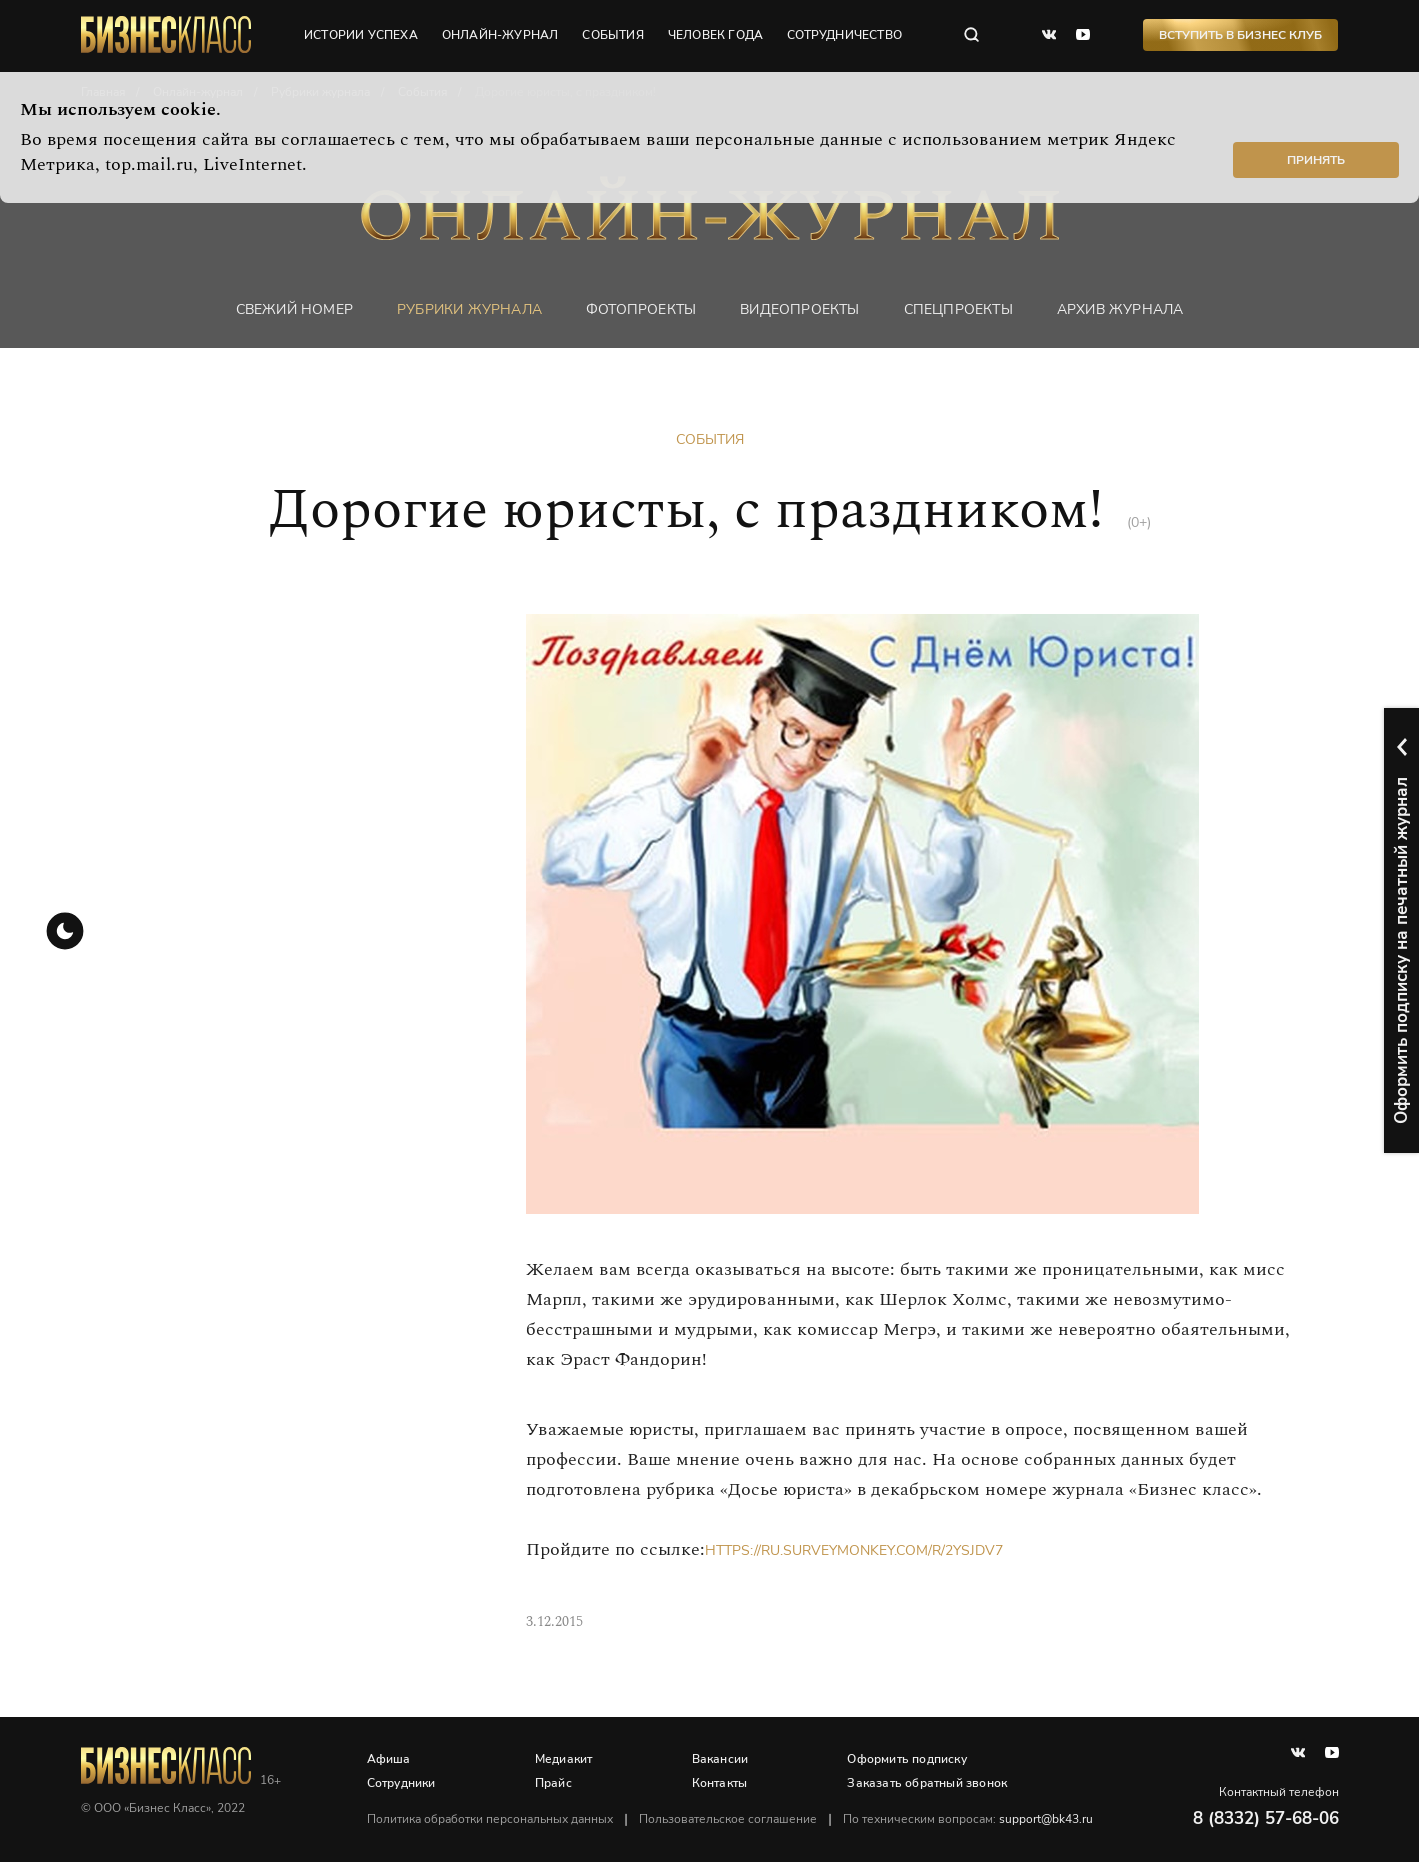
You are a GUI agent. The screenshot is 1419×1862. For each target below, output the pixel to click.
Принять (1316, 160)
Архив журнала (1120, 309)
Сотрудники (401, 1783)
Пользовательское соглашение (728, 1819)
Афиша (389, 1759)
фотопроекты (641, 309)
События (710, 439)
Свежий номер (294, 309)
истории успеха (361, 35)
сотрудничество (844, 35)
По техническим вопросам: (968, 1819)
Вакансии (720, 1759)
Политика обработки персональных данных (490, 1819)
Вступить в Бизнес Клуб (1240, 35)
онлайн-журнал (500, 35)
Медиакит (564, 1759)
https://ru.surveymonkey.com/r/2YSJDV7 (854, 1550)
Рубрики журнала (469, 309)
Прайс (553, 1783)
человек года (715, 35)
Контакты (720, 1783)
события (612, 35)
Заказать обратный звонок (927, 1783)
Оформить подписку (906, 1759)
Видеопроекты (799, 309)
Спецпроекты (958, 309)
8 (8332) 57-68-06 (1266, 1818)
